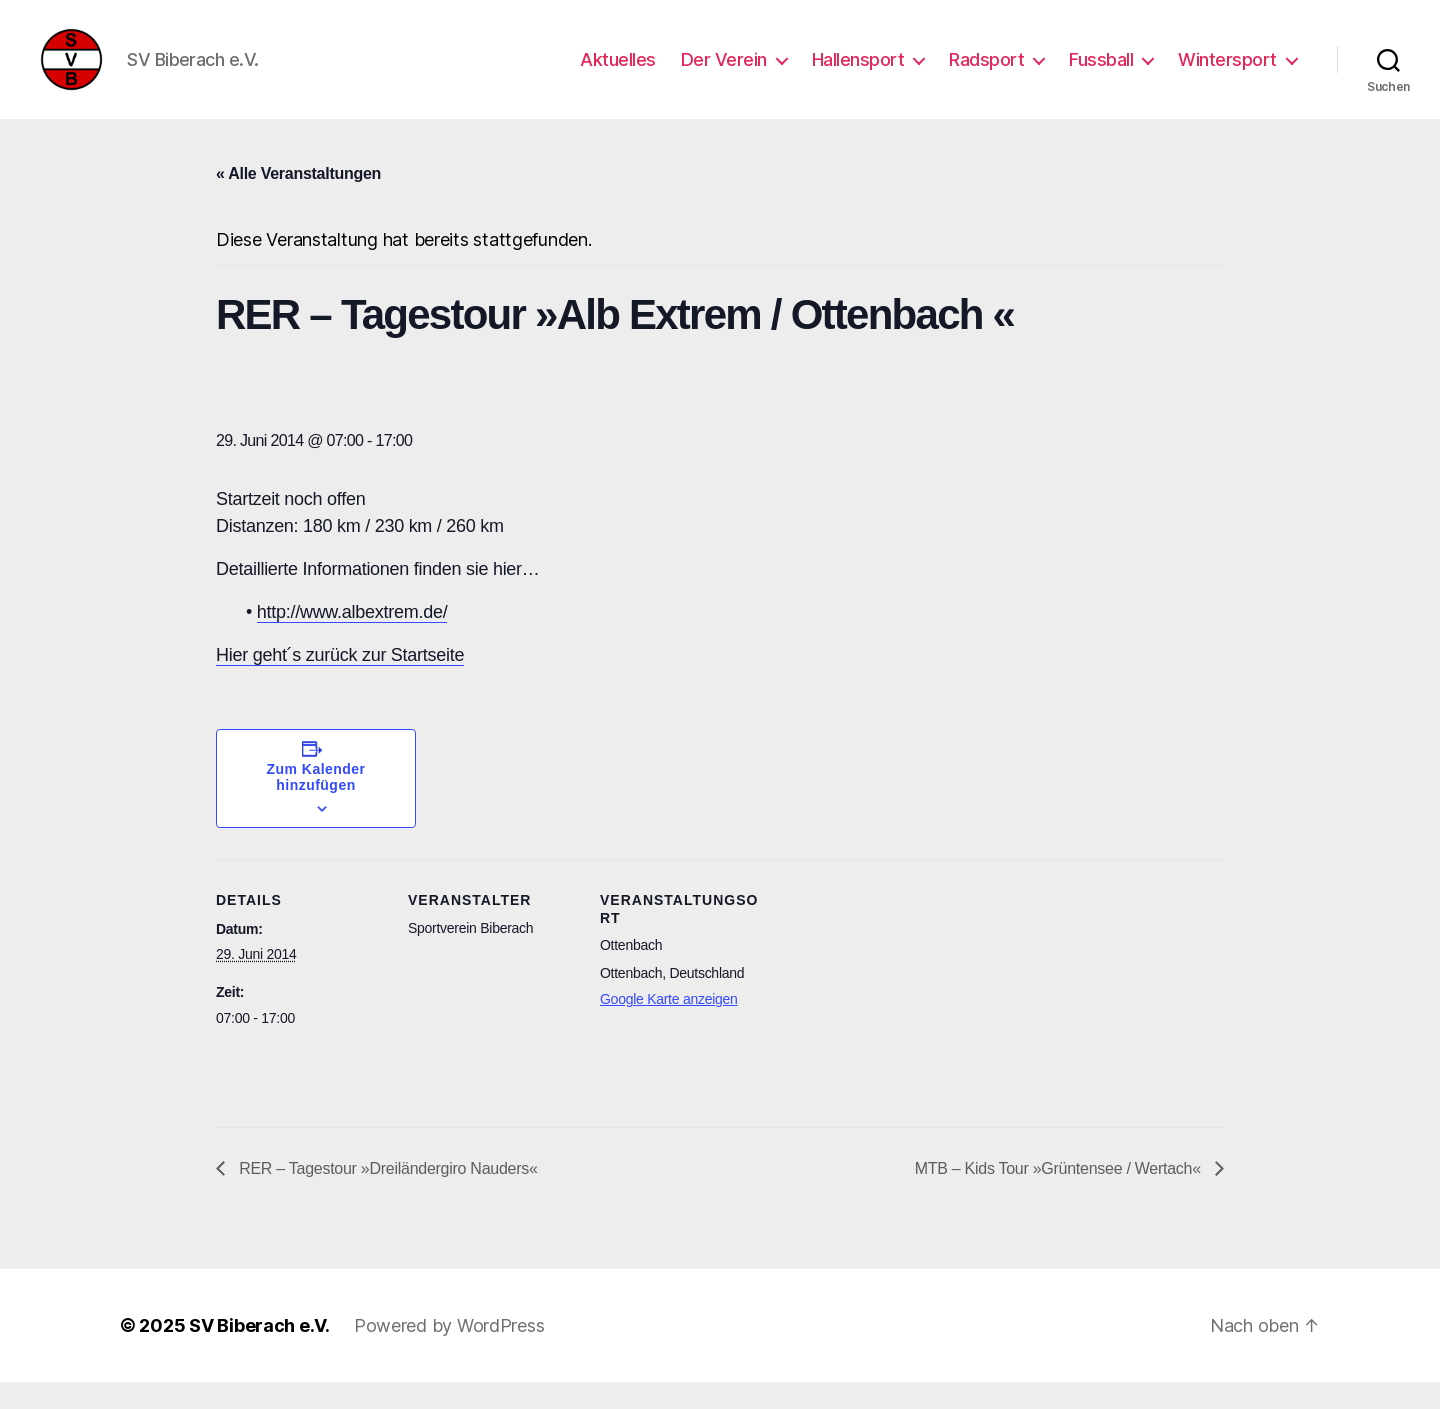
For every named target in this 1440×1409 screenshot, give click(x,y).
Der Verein (724, 72)
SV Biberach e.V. (259, 1352)
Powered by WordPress (449, 1352)
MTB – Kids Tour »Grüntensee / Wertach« (1060, 1195)
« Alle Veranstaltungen (298, 200)
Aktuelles (618, 72)
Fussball (1101, 72)
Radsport (986, 72)
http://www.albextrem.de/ (352, 639)
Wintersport (1227, 72)
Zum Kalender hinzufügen (316, 804)
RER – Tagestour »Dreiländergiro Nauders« (386, 1195)
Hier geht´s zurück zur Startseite (340, 682)
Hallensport (858, 72)
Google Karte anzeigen (669, 1026)
